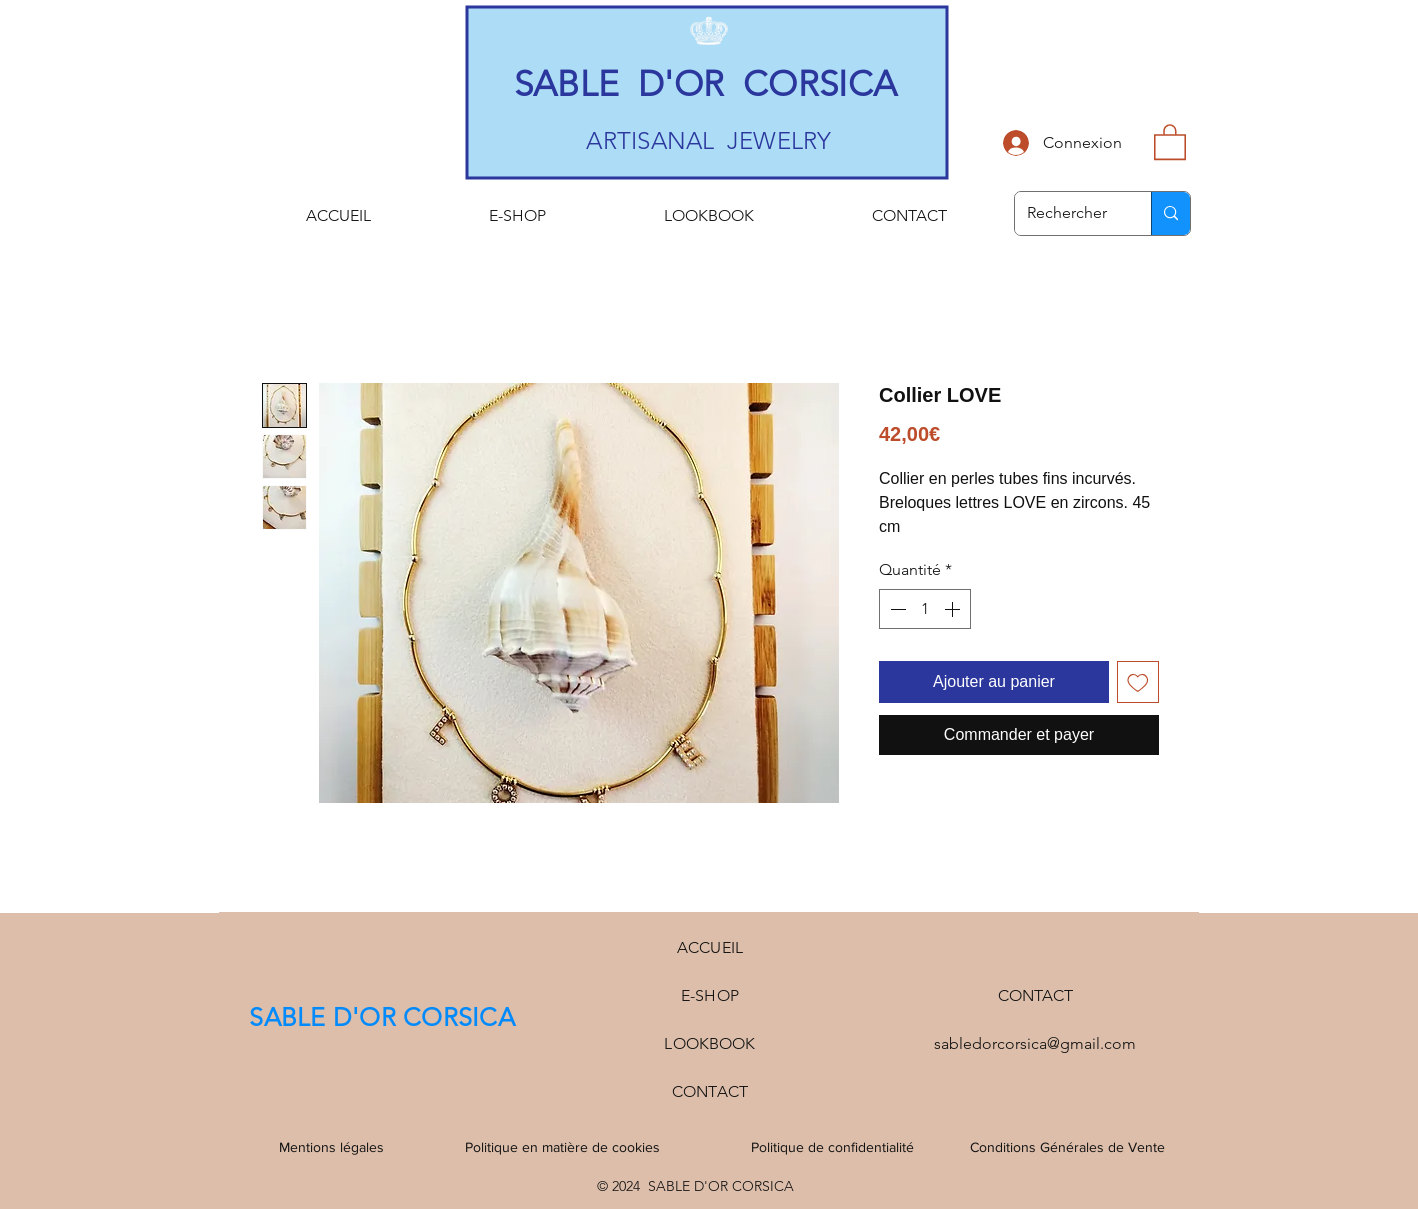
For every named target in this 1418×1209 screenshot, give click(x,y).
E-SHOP (710, 995)
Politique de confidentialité (832, 1147)
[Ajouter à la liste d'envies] (1138, 682)
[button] (1170, 141)
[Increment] (954, 609)
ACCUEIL (710, 947)
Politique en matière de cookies (564, 1147)
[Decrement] (896, 609)
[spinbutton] (925, 609)
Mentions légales (331, 1147)
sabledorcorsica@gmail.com (1035, 1043)
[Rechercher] (1068, 213)
